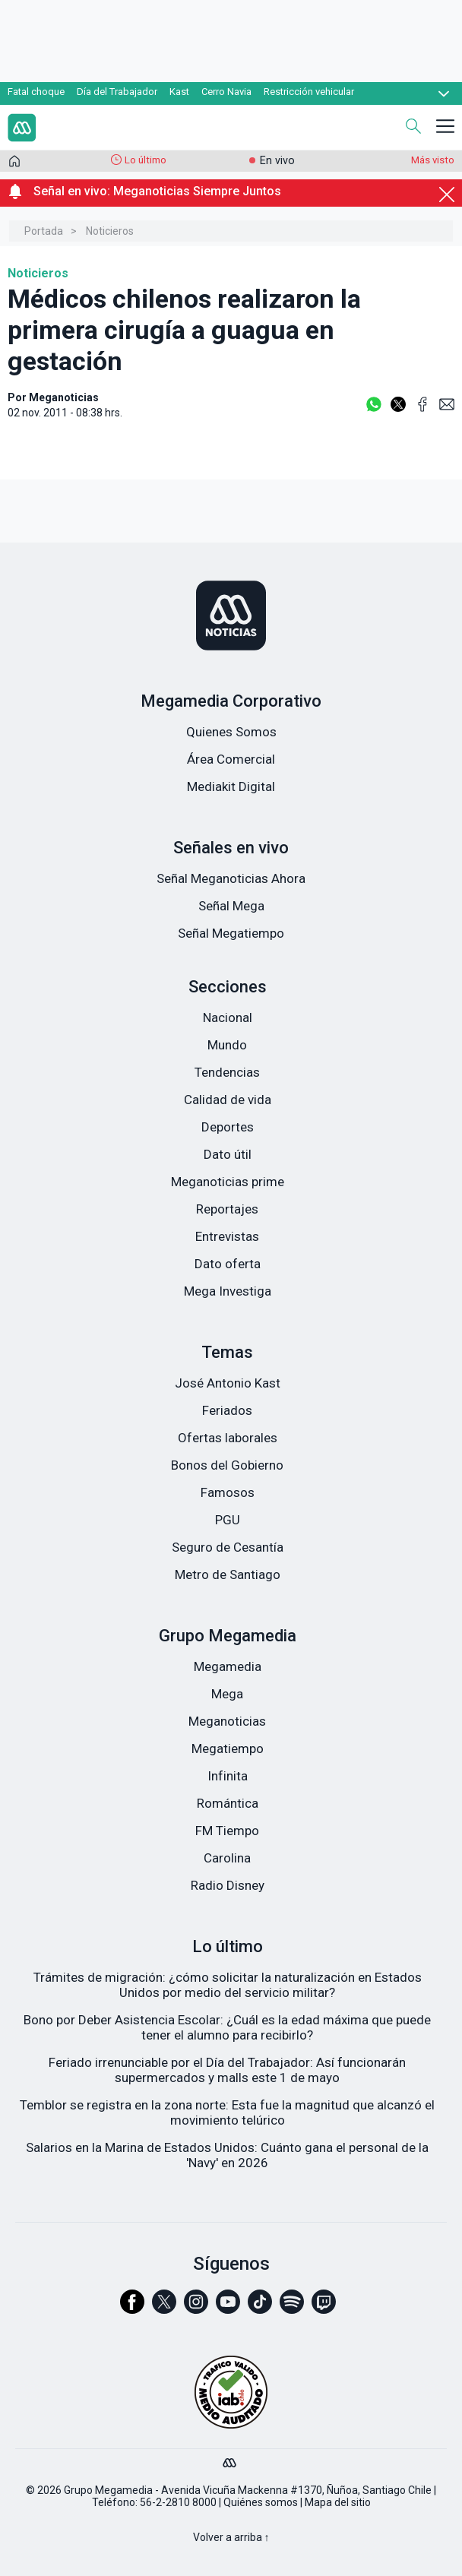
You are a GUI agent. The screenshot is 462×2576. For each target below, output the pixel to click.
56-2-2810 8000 (178, 2502)
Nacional (227, 1017)
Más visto (432, 160)
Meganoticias (227, 1721)
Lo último (145, 160)
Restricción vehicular (309, 91)
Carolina (227, 1858)
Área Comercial (231, 759)
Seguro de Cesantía (227, 1547)
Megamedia (227, 1666)
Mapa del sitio (338, 2502)
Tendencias (227, 1072)
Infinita (227, 1775)
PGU (227, 1519)
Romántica (227, 1803)
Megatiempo (227, 1748)
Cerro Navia (226, 91)
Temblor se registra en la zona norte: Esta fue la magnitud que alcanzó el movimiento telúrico (227, 2112)
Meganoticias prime (227, 1181)
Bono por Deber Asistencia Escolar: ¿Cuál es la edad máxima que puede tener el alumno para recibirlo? (227, 2027)
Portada (43, 231)
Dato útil (228, 1154)
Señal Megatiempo (231, 933)
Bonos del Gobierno (227, 1465)
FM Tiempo (227, 1830)
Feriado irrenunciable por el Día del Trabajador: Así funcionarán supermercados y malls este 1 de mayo (227, 2070)
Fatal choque (36, 91)
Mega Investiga (227, 1291)
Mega (227, 1693)
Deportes (227, 1127)
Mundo (227, 1044)
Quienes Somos (231, 731)
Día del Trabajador (117, 91)
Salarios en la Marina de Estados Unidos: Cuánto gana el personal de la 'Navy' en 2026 (227, 2155)
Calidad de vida (227, 1099)
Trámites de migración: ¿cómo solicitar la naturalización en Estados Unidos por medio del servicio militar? (227, 1985)
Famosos (228, 1492)
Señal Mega (231, 905)
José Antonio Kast (227, 1383)
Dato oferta (228, 1263)
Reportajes (227, 1209)
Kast (179, 91)
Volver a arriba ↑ (231, 2537)
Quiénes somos (260, 2502)
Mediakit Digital (231, 786)
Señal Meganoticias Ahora (231, 878)
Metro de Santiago (227, 1574)
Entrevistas (227, 1236)
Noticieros (110, 231)
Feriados (227, 1410)
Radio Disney (227, 1885)
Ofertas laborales (227, 1437)
